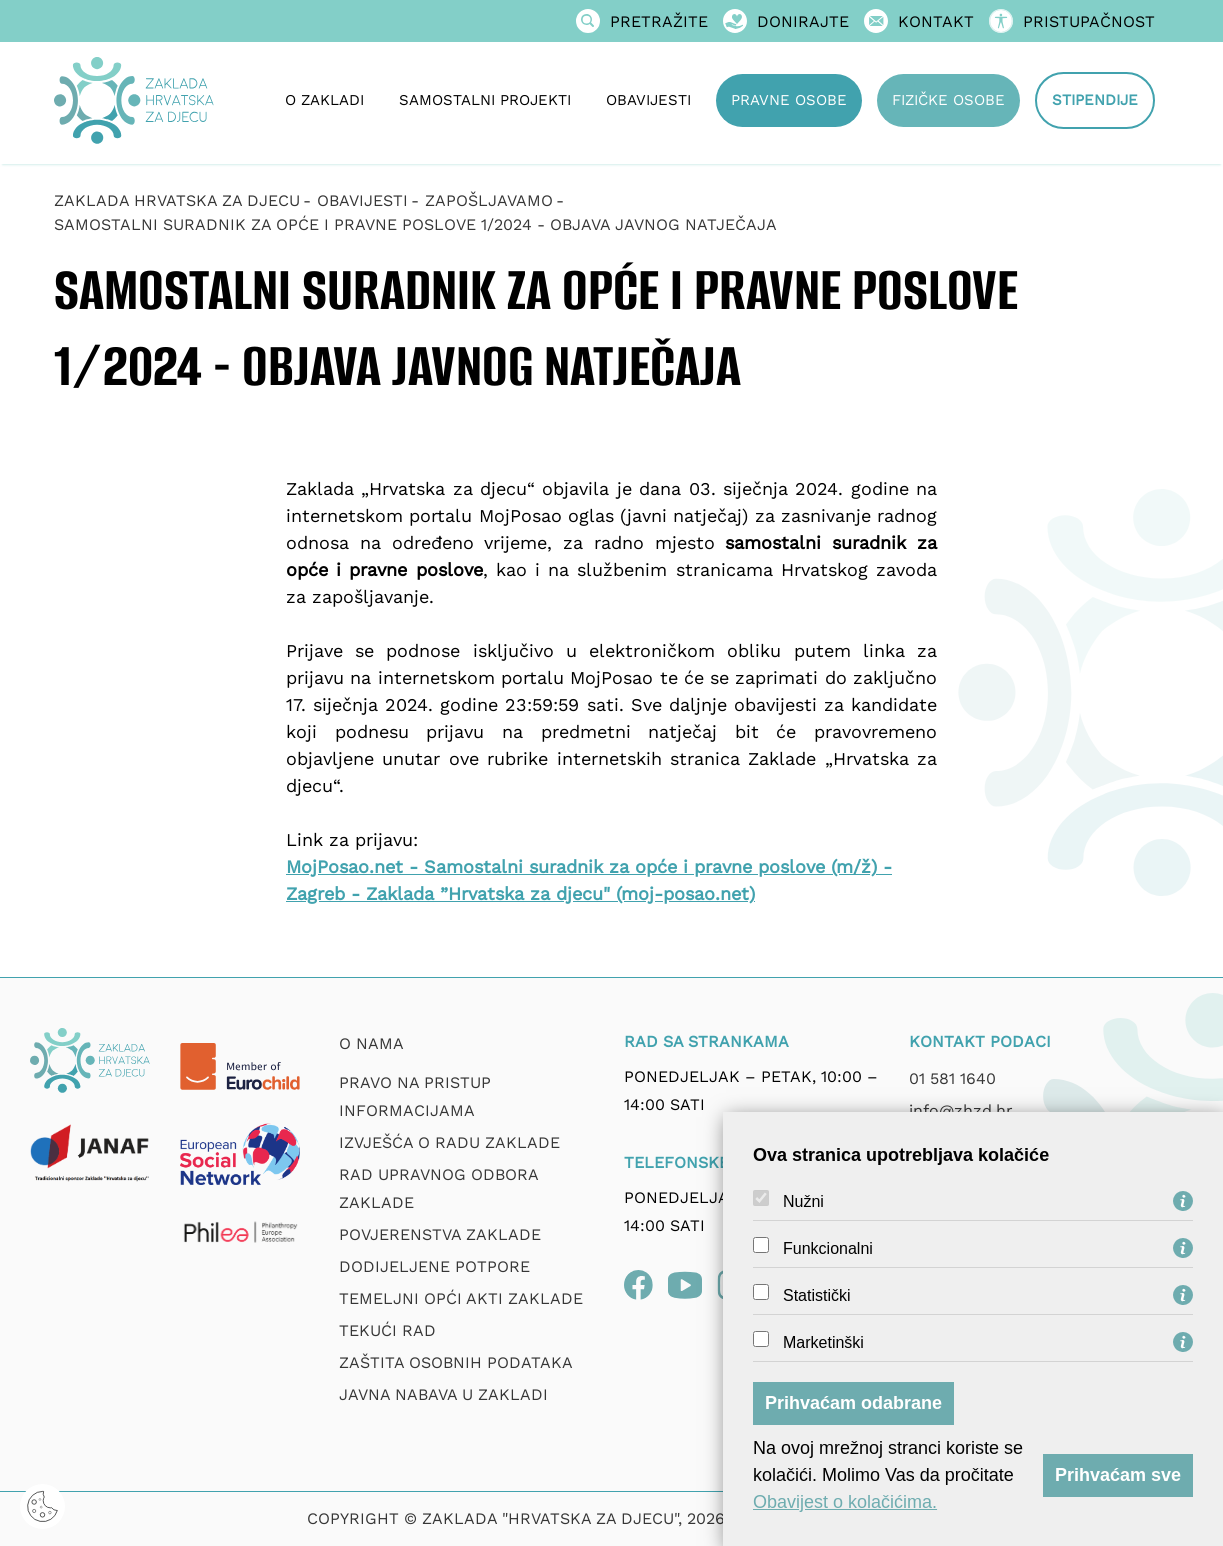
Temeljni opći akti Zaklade (461, 1298)
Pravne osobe (789, 100)
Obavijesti (648, 100)
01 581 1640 (952, 1078)
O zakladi (324, 100)
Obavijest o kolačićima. (845, 1502)
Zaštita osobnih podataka (456, 1362)
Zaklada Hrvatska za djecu (177, 200)
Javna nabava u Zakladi (443, 1394)
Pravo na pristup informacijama (415, 1096)
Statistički (817, 1296)
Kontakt (919, 21)
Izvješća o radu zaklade (449, 1142)
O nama (371, 1043)
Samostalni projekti (485, 100)
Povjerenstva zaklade (440, 1234)
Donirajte (786, 21)
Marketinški (823, 1343)
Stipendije (1095, 100)
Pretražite (642, 21)
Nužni (803, 1202)
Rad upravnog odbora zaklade (438, 1188)
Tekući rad (387, 1330)
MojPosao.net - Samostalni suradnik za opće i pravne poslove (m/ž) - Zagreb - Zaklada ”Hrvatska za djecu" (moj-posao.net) (589, 880)
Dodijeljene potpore (434, 1266)
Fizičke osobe (948, 100)
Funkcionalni (828, 1249)
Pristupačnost (1072, 21)
